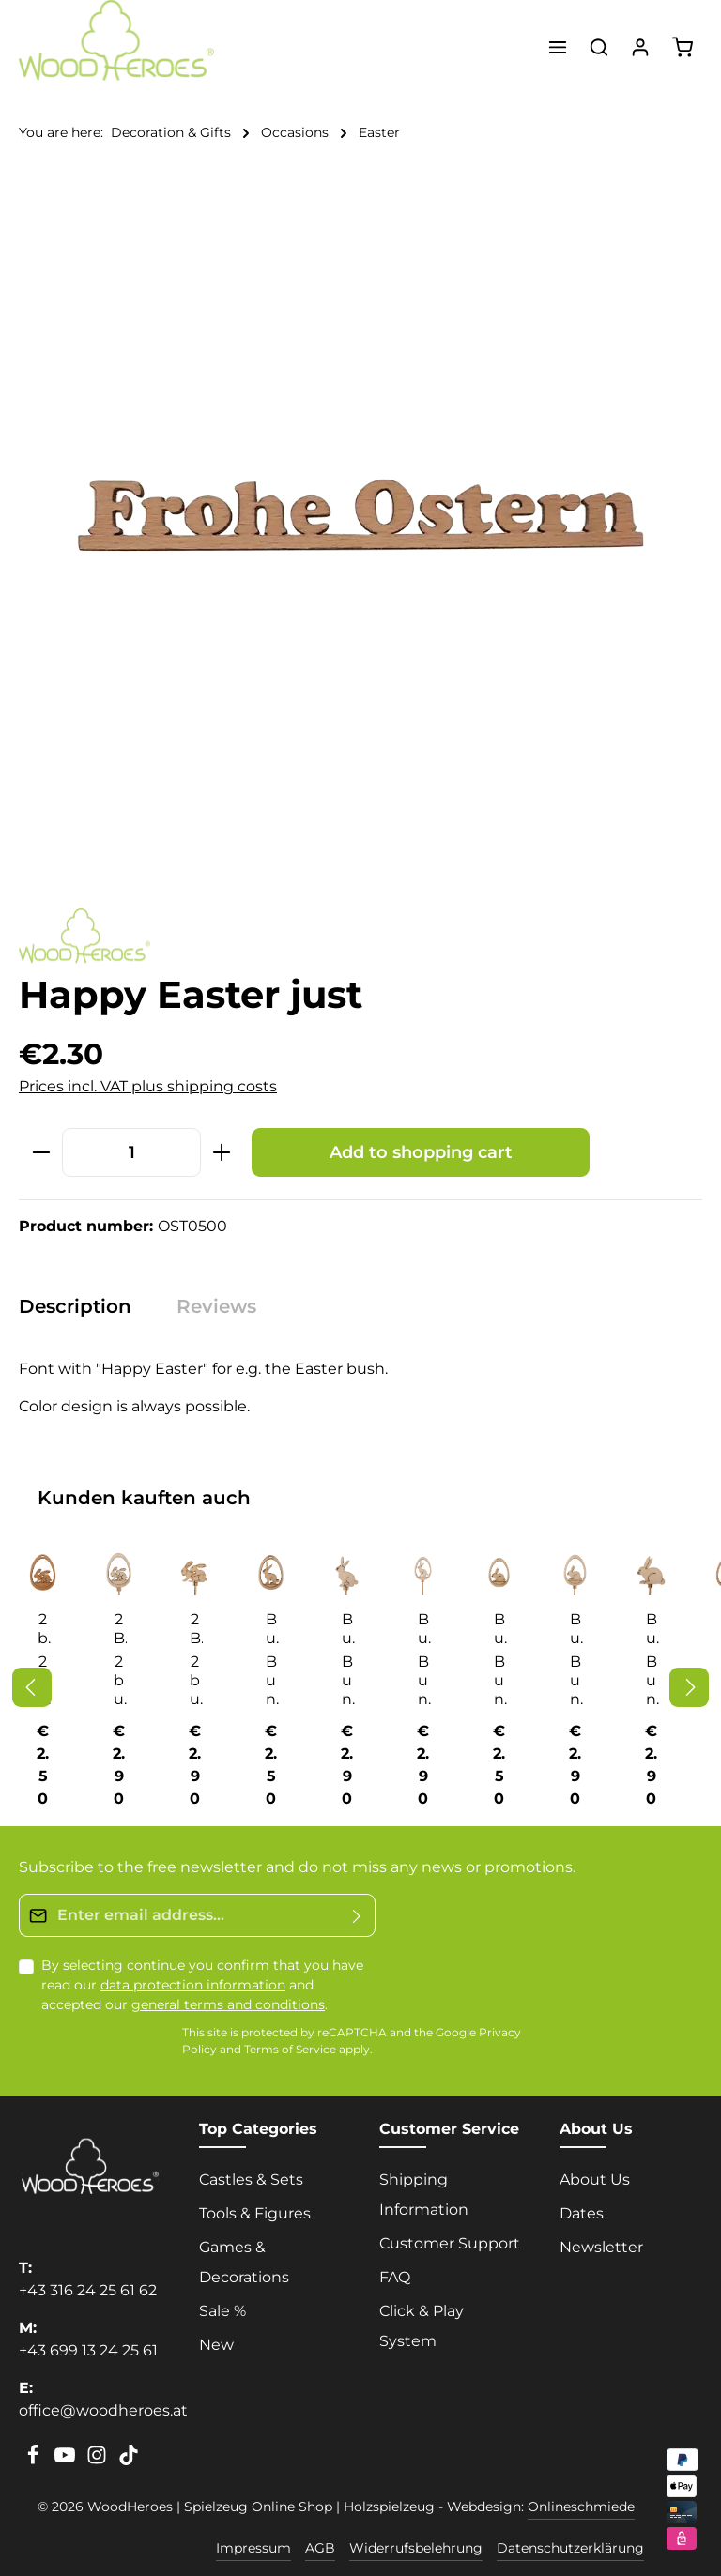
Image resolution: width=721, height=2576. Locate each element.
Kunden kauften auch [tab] (144, 1497)
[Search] (599, 47)
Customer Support (449, 2243)
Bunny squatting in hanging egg (499, 1629)
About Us (595, 2179)
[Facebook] (35, 2460)
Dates (582, 2213)
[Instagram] (98, 2460)
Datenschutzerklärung (570, 2547)
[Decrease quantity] (41, 1152)
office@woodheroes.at (103, 2410)
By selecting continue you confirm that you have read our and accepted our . (202, 1985)
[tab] (84, 1306)
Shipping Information (423, 2194)
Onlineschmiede (581, 2506)
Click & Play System (421, 2326)
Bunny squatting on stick (575, 1629)
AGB (320, 2547)
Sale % (222, 2311)
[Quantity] (131, 1152)
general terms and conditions (228, 2004)
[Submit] (357, 1915)
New (216, 2345)
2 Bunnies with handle (195, 1629)
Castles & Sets (251, 2179)
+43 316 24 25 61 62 (88, 2290)
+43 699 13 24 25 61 (88, 2350)
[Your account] (640, 47)
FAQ (394, 2277)
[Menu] (557, 47)
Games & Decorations (244, 2262)
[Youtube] (66, 2460)
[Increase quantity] (222, 1152)
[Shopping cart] (682, 47)
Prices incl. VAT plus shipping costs (148, 1086)
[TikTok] (128, 2460)
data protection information (192, 1984)
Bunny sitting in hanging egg (271, 1629)
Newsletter (601, 2247)
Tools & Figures (255, 2213)
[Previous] (32, 1687)
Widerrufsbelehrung (416, 2547)
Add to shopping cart (421, 1152)
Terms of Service (290, 2049)
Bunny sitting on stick (347, 1629)
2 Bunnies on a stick (119, 1629)
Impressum (253, 2547)
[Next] (689, 1687)
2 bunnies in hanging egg (43, 1629)
